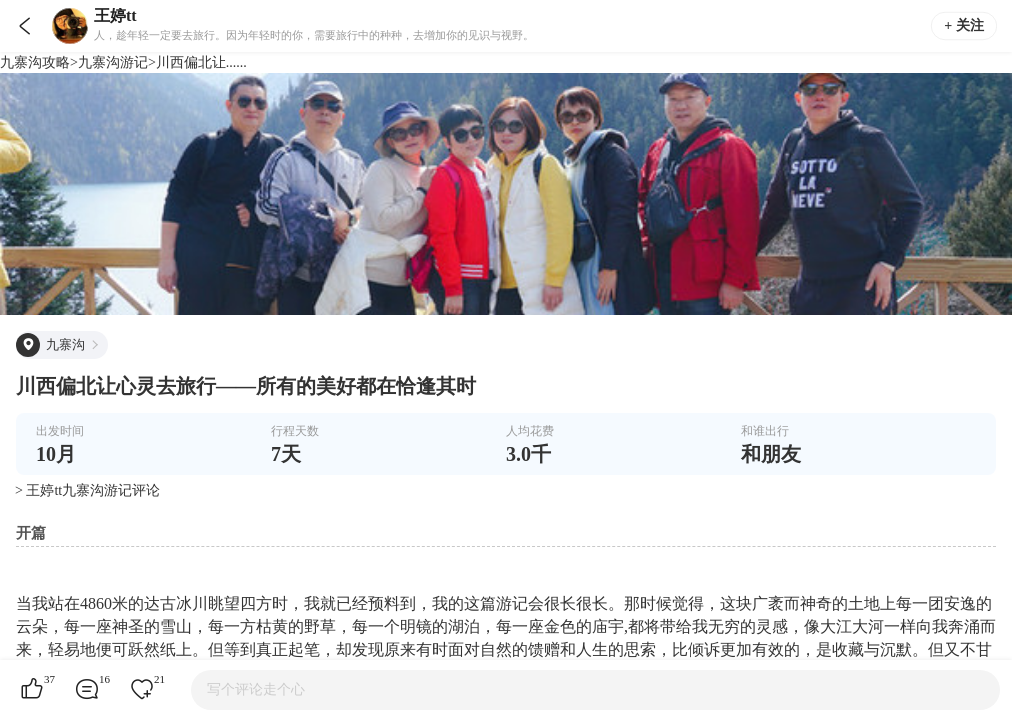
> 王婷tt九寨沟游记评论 (87, 490)
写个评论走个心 (256, 689)
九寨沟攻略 (35, 62)
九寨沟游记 (113, 62)
